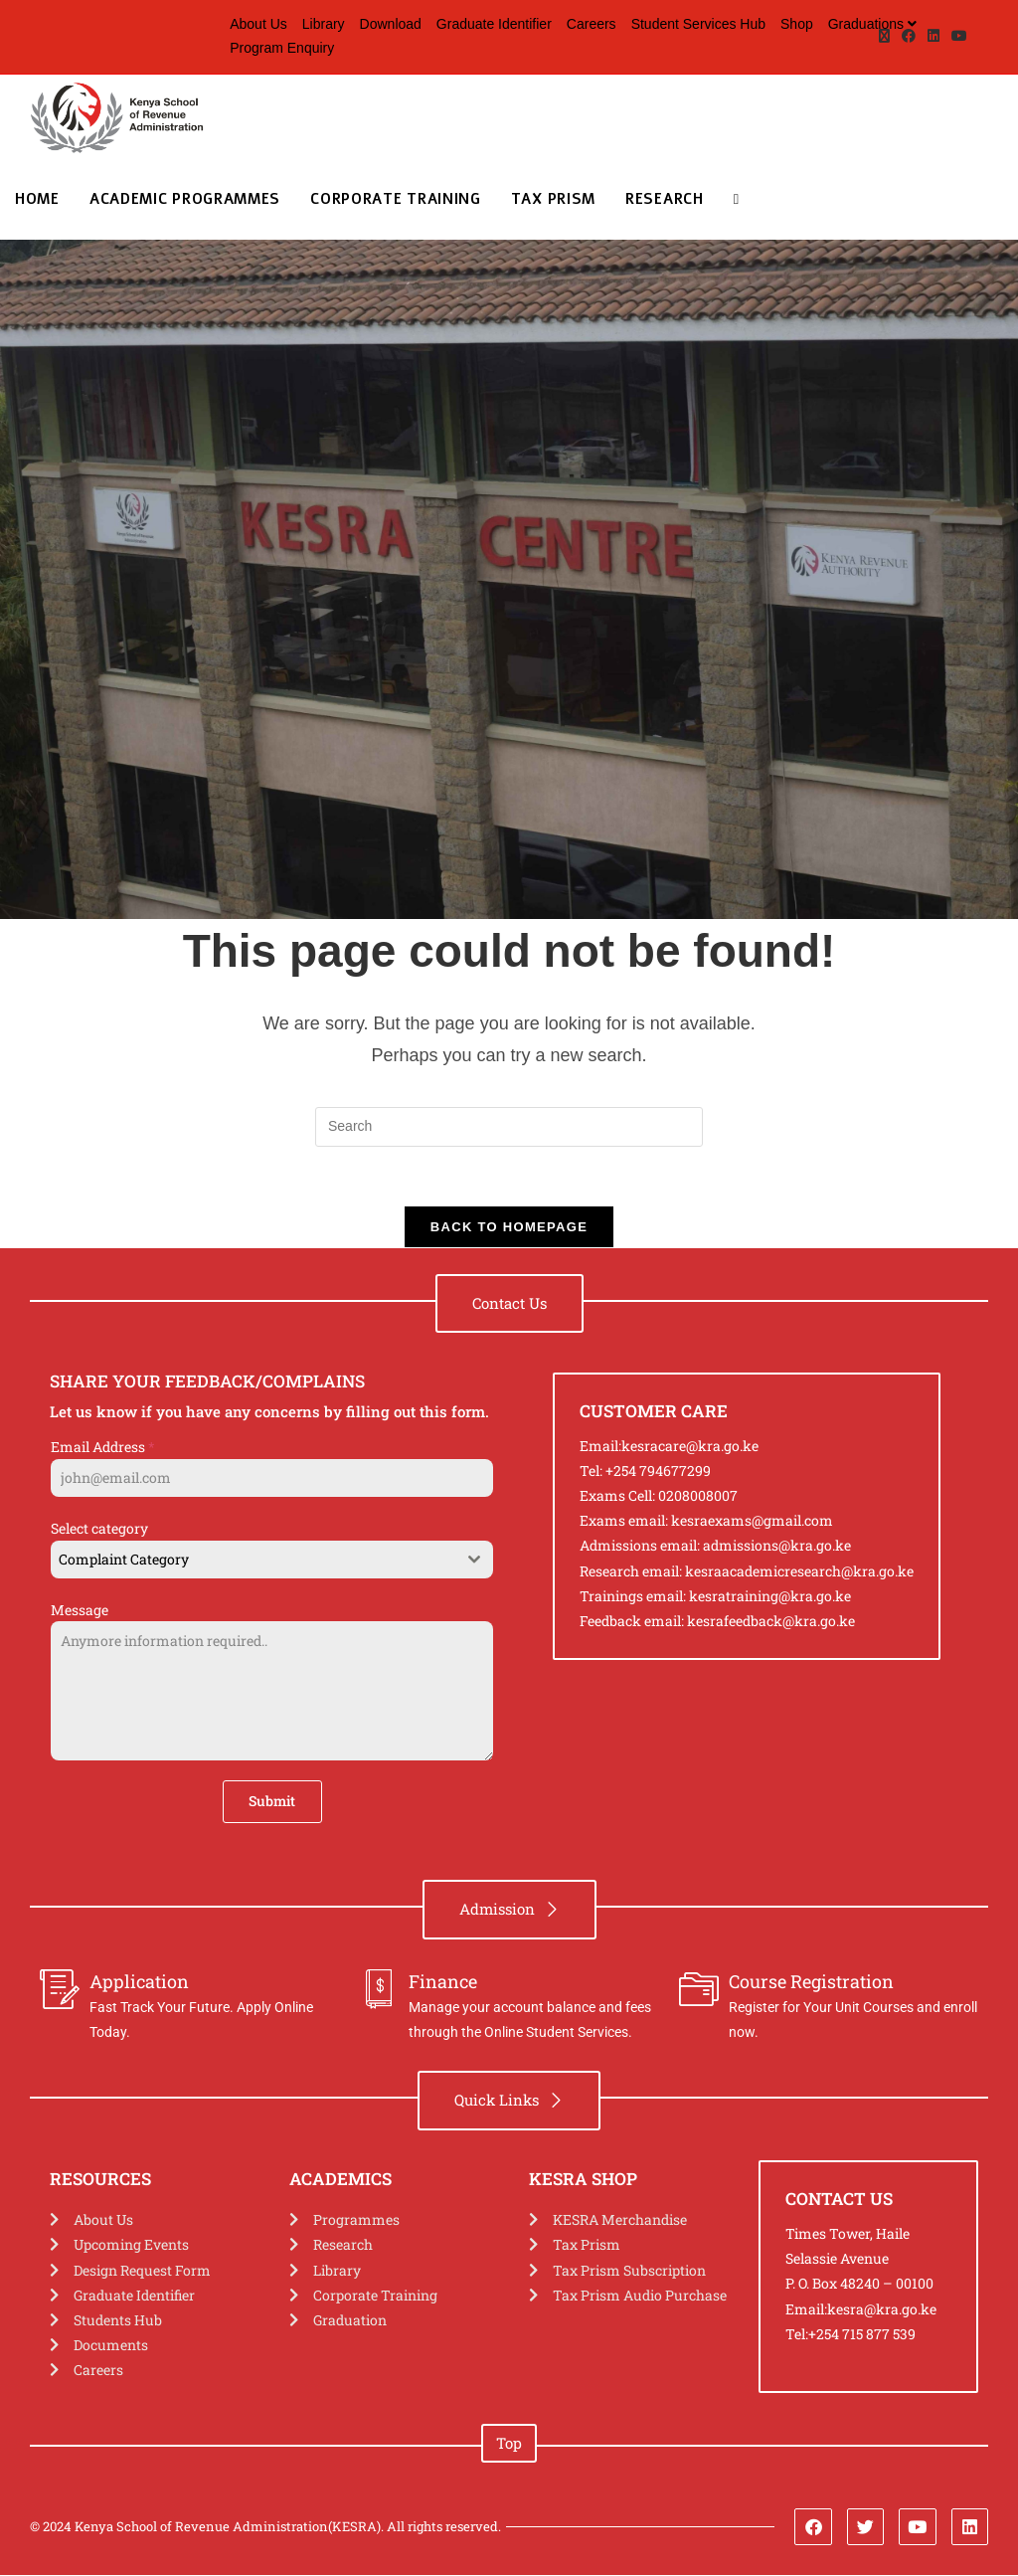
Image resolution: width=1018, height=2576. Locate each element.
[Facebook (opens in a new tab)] (909, 37)
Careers (591, 24)
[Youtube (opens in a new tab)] (956, 37)
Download (391, 24)
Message (79, 1610)
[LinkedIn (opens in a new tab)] (933, 37)
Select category (99, 1529)
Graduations (875, 24)
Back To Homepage (509, 1227)
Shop (796, 24)
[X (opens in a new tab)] (884, 37)
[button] (509, 1304)
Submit (272, 1801)
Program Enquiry (282, 48)
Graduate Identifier (494, 24)
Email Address (103, 1447)
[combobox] (272, 1560)
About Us (258, 24)
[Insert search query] (509, 1127)
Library (323, 24)
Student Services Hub (698, 24)
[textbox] (253, 1560)
